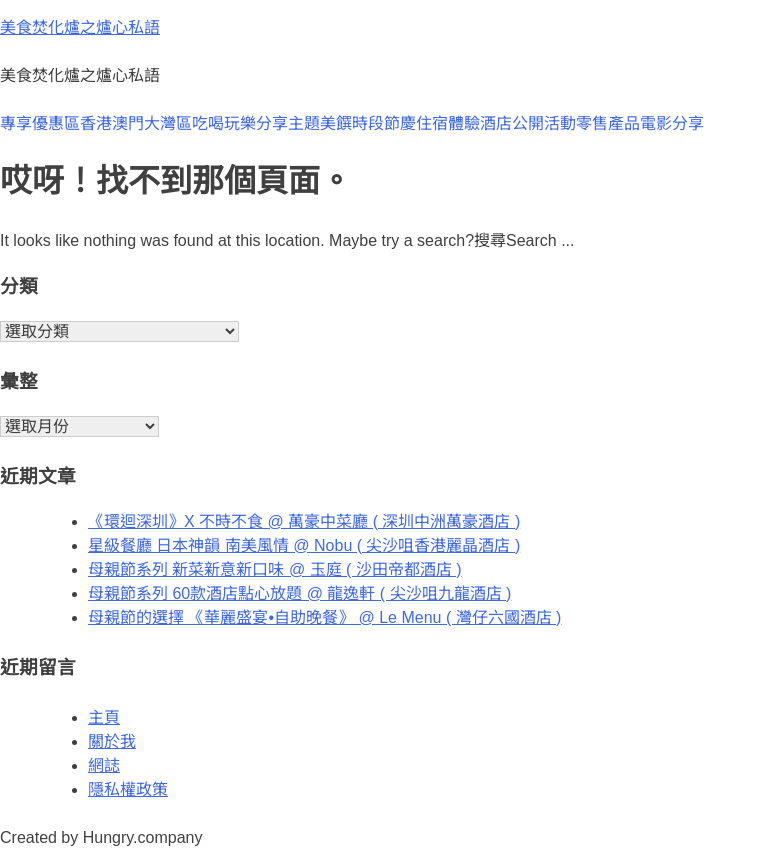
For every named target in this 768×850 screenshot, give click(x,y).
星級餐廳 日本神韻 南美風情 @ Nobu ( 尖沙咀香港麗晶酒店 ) (304, 545)
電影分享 (672, 123)
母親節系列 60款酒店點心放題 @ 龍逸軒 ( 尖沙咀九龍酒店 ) (299, 593)
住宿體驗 (448, 123)
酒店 (496, 123)
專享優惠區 (40, 123)
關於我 (112, 741)
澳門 (128, 123)
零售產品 (608, 123)
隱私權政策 (128, 789)
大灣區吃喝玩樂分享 (216, 123)
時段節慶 (384, 123)
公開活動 (544, 123)
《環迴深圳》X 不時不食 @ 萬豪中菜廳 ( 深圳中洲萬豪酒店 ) (304, 521)
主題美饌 (320, 123)
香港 (96, 123)
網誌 (104, 765)
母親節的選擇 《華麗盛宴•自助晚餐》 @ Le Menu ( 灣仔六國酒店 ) (324, 617)
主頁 (104, 717)
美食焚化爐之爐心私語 (80, 27)
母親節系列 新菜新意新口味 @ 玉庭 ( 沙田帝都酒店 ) (275, 569)
